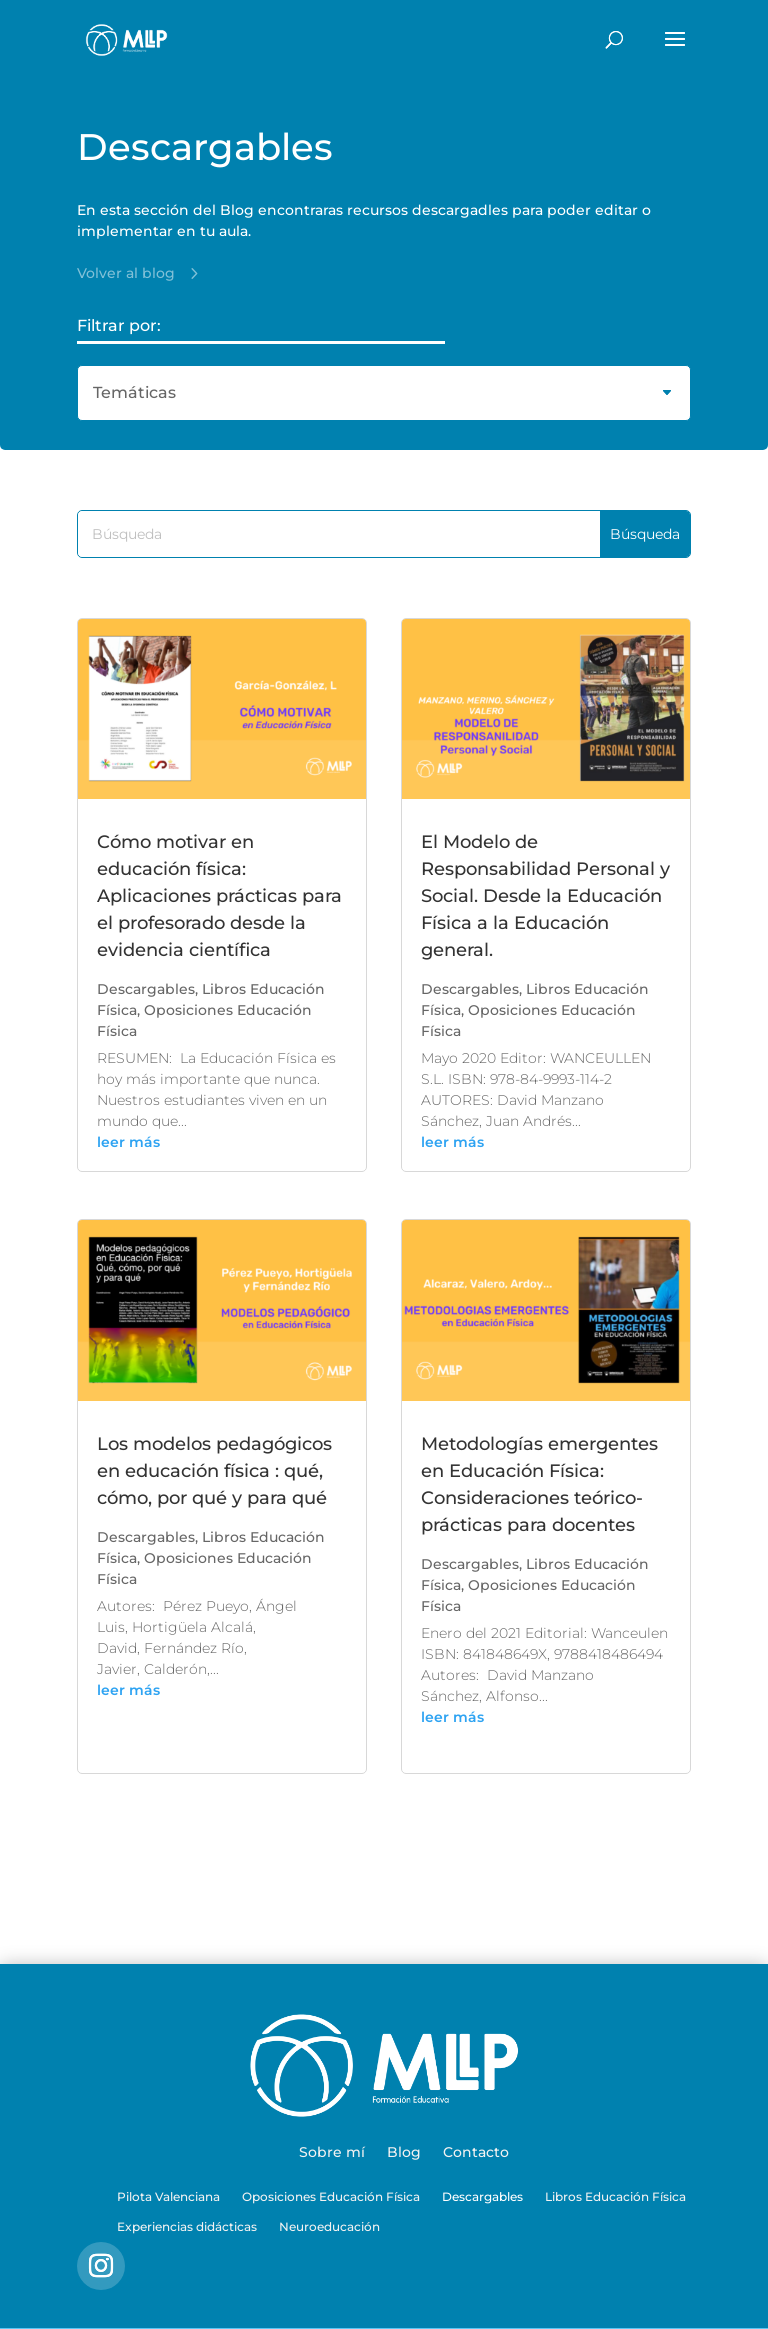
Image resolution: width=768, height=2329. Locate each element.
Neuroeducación (329, 2227)
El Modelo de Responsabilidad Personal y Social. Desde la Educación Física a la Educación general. (545, 896)
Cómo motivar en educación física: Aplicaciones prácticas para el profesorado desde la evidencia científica (219, 896)
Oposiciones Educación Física (331, 2197)
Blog (404, 2153)
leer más (128, 1142)
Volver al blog (126, 273)
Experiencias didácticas (187, 2227)
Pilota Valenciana (168, 2197)
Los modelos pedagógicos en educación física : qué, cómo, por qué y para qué (214, 1471)
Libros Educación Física (615, 2197)
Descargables (146, 989)
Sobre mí (332, 2153)
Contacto (476, 2153)
